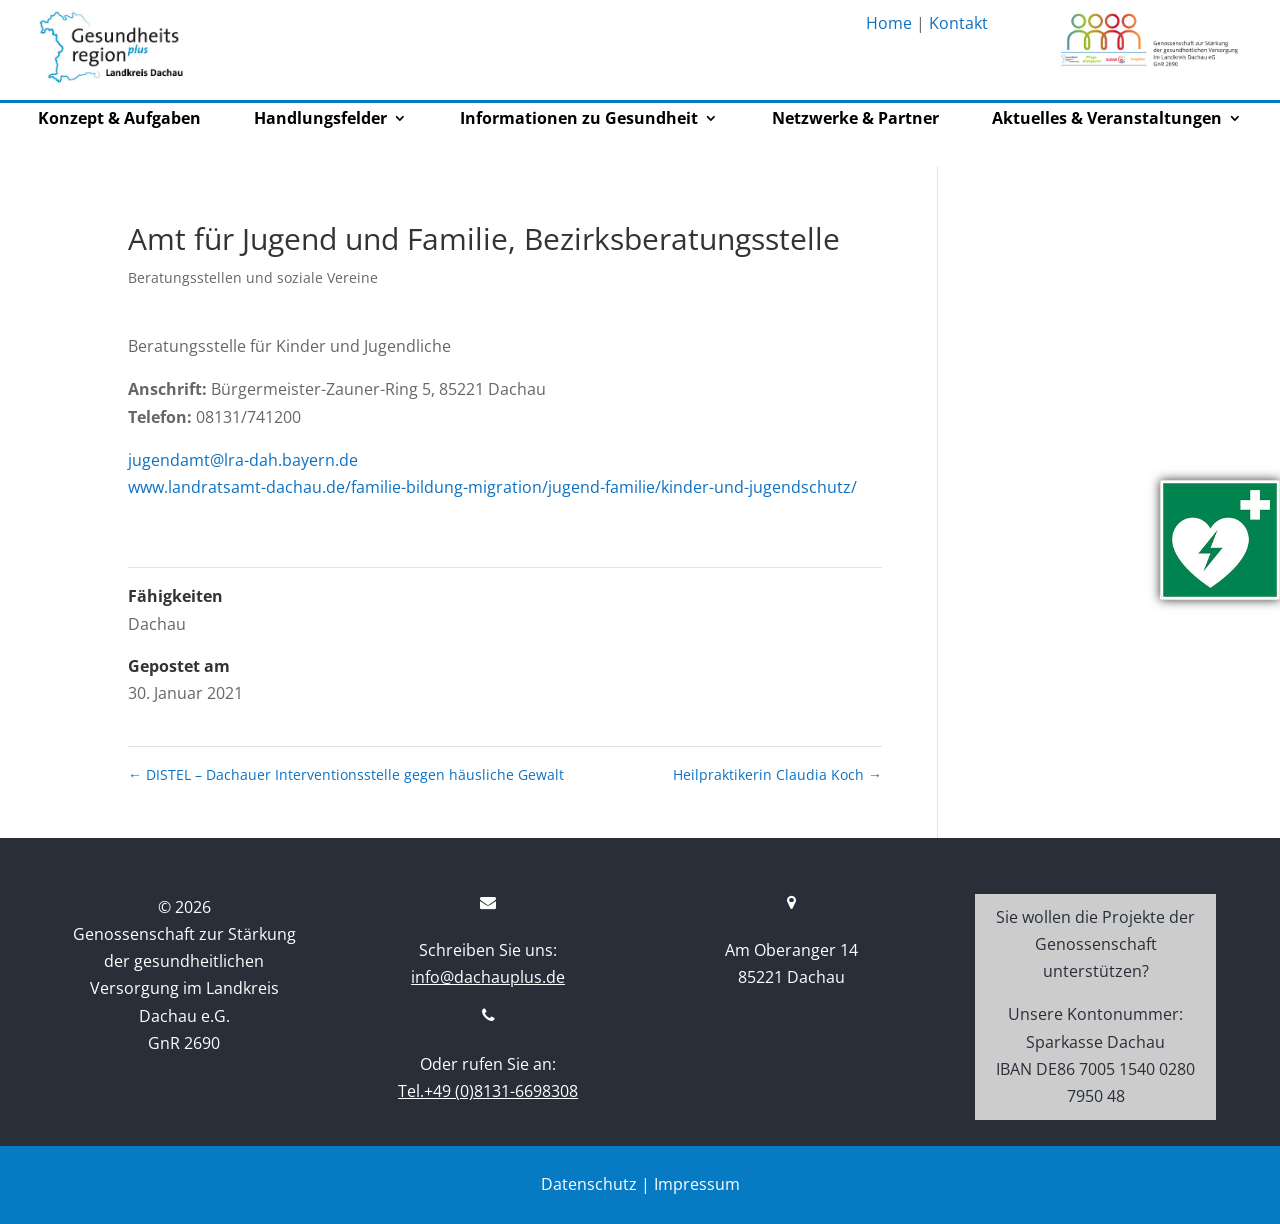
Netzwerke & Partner (855, 120)
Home (889, 23)
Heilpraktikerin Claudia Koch (777, 774)
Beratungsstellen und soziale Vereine (253, 277)
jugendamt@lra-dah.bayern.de (243, 460)
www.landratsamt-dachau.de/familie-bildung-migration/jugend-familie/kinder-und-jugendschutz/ (492, 487)
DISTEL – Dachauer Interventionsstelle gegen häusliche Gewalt (346, 774)
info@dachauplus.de (488, 977)
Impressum (697, 1184)
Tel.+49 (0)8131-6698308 (488, 1091)
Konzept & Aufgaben (119, 120)
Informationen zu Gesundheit (579, 120)
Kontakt (958, 23)
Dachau (157, 624)
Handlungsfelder (320, 120)
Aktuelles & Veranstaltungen (1107, 120)
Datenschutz (589, 1184)
